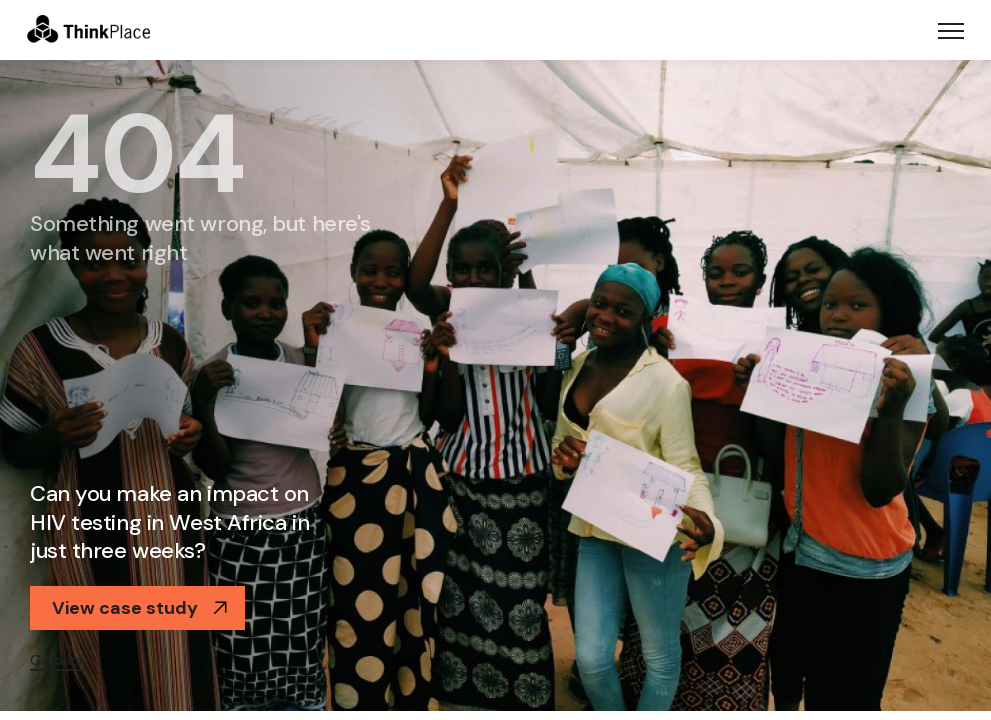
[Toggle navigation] (951, 30)
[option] (495, 385)
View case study (140, 608)
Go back (58, 660)
